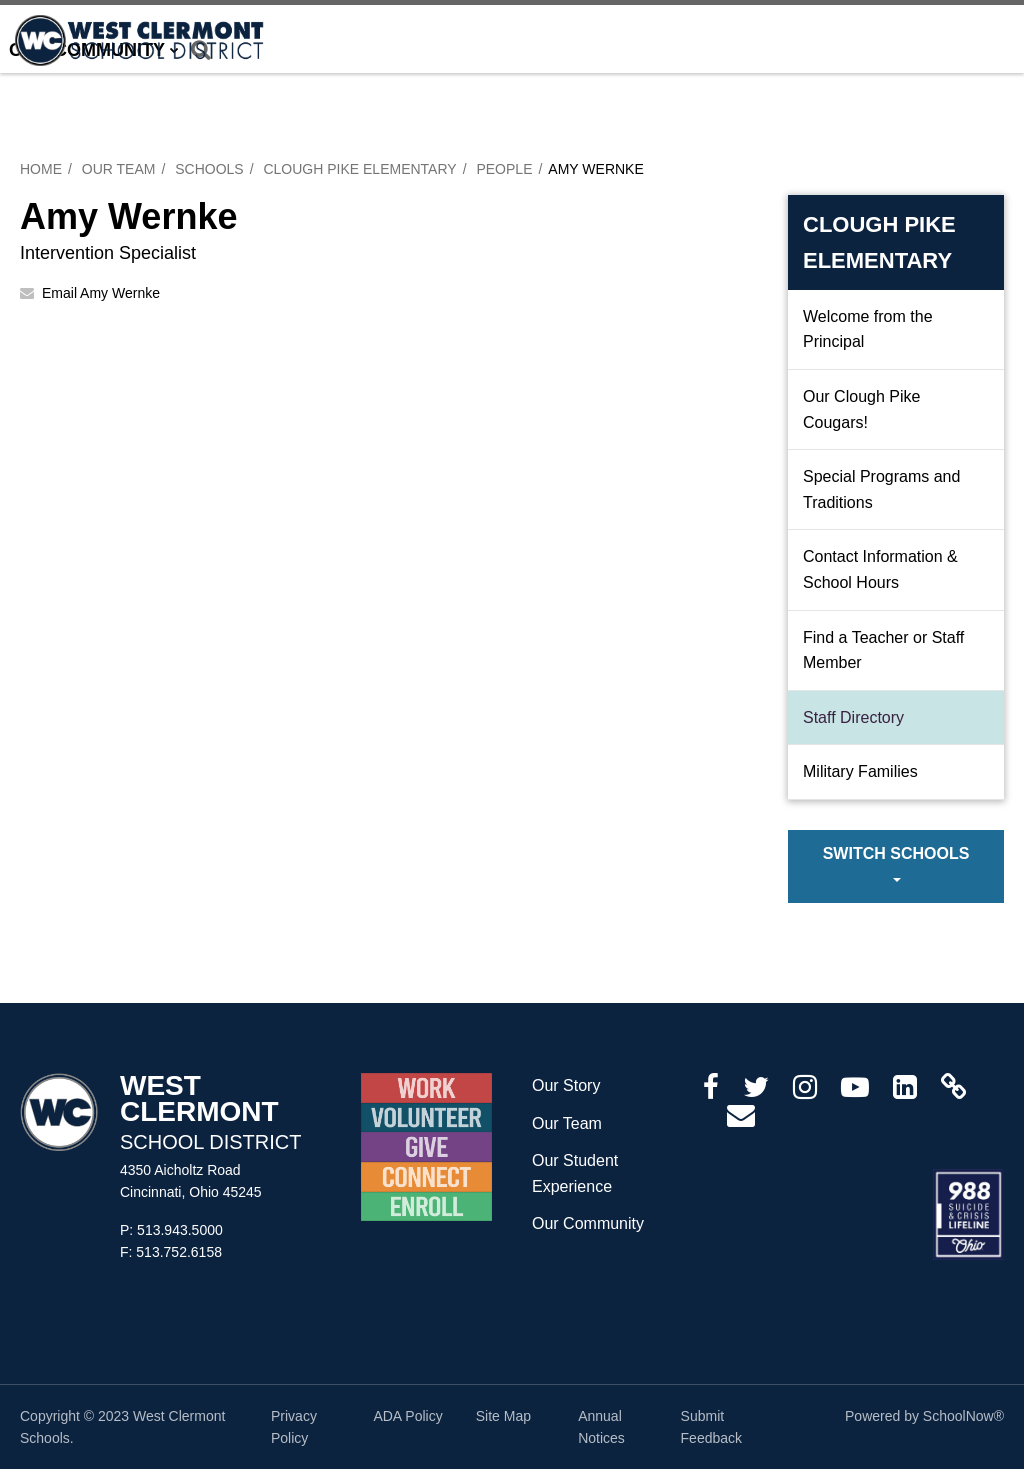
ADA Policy (407, 1416)
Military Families (860, 771)
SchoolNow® (963, 1416)
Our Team (119, 169)
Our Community (588, 1223)
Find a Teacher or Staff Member (883, 650)
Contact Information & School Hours (880, 569)
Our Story (566, 1085)
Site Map (503, 1416)
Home (41, 169)
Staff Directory (853, 717)
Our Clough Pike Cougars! (861, 409)
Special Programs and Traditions (881, 489)
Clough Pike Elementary (359, 169)
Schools (209, 169)
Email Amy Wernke (101, 293)
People (504, 169)
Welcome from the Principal (868, 329)
